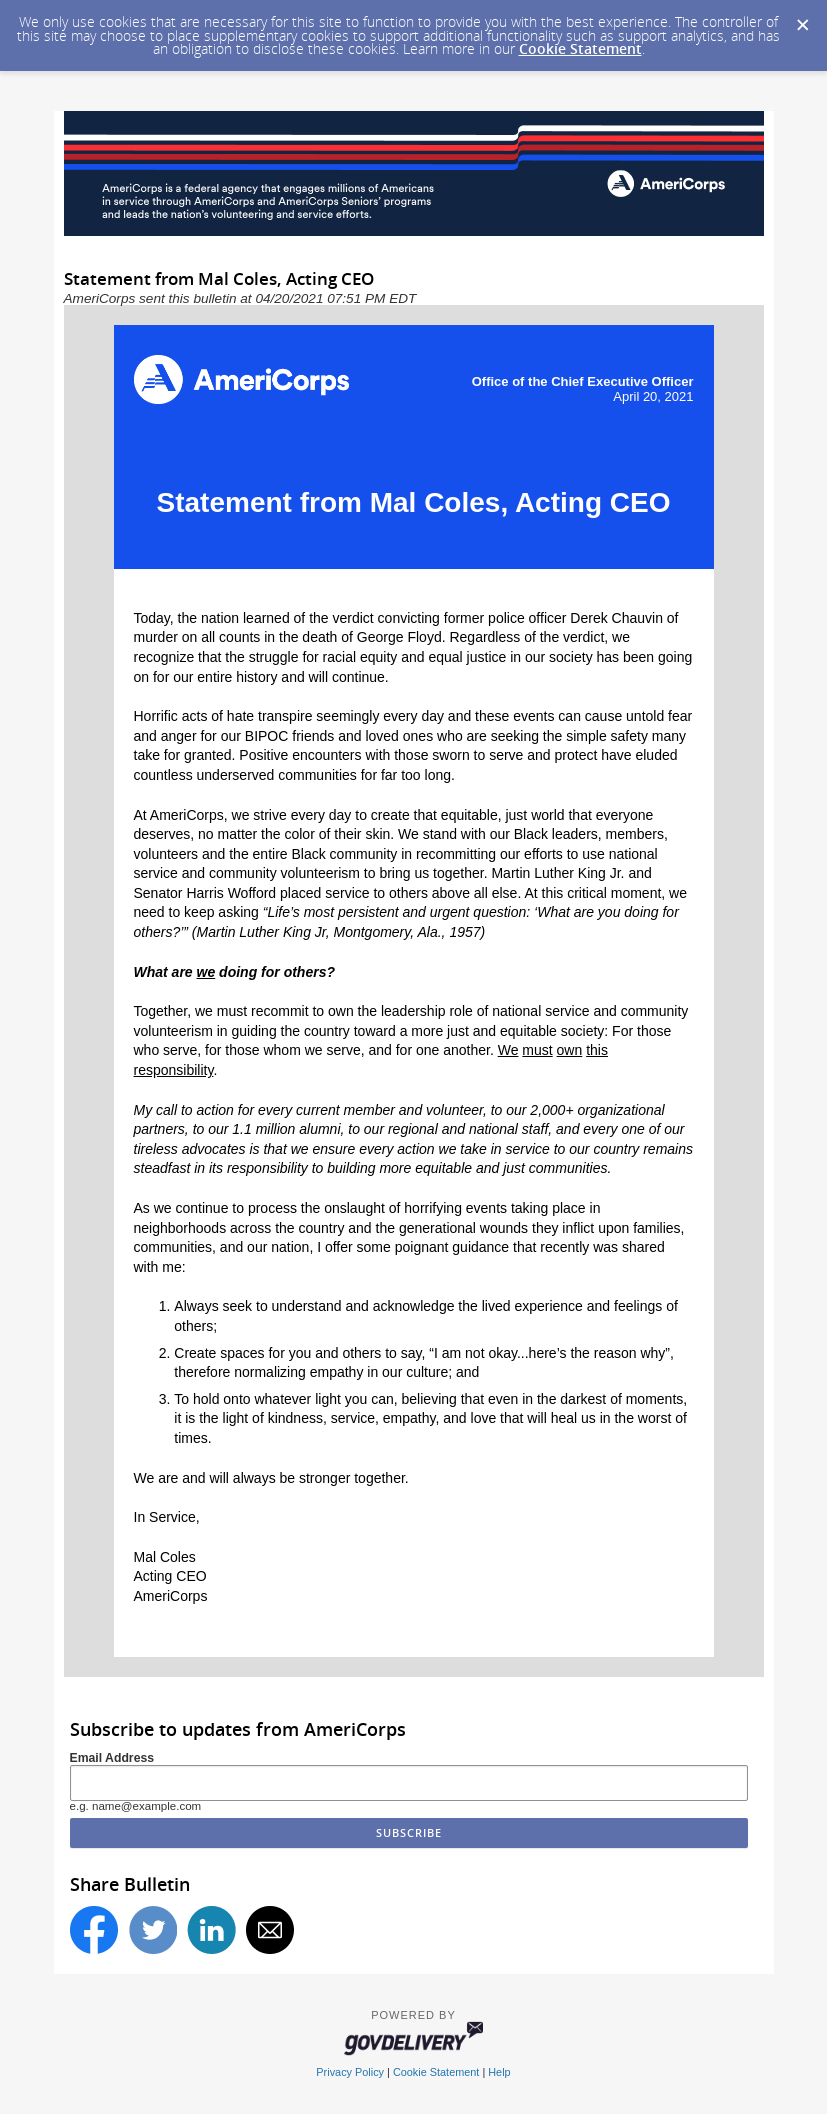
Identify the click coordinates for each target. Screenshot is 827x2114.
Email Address (112, 1758)
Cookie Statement (580, 48)
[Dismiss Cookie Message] (802, 19)
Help (499, 2072)
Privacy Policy (350, 2072)
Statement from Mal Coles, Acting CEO (414, 502)
